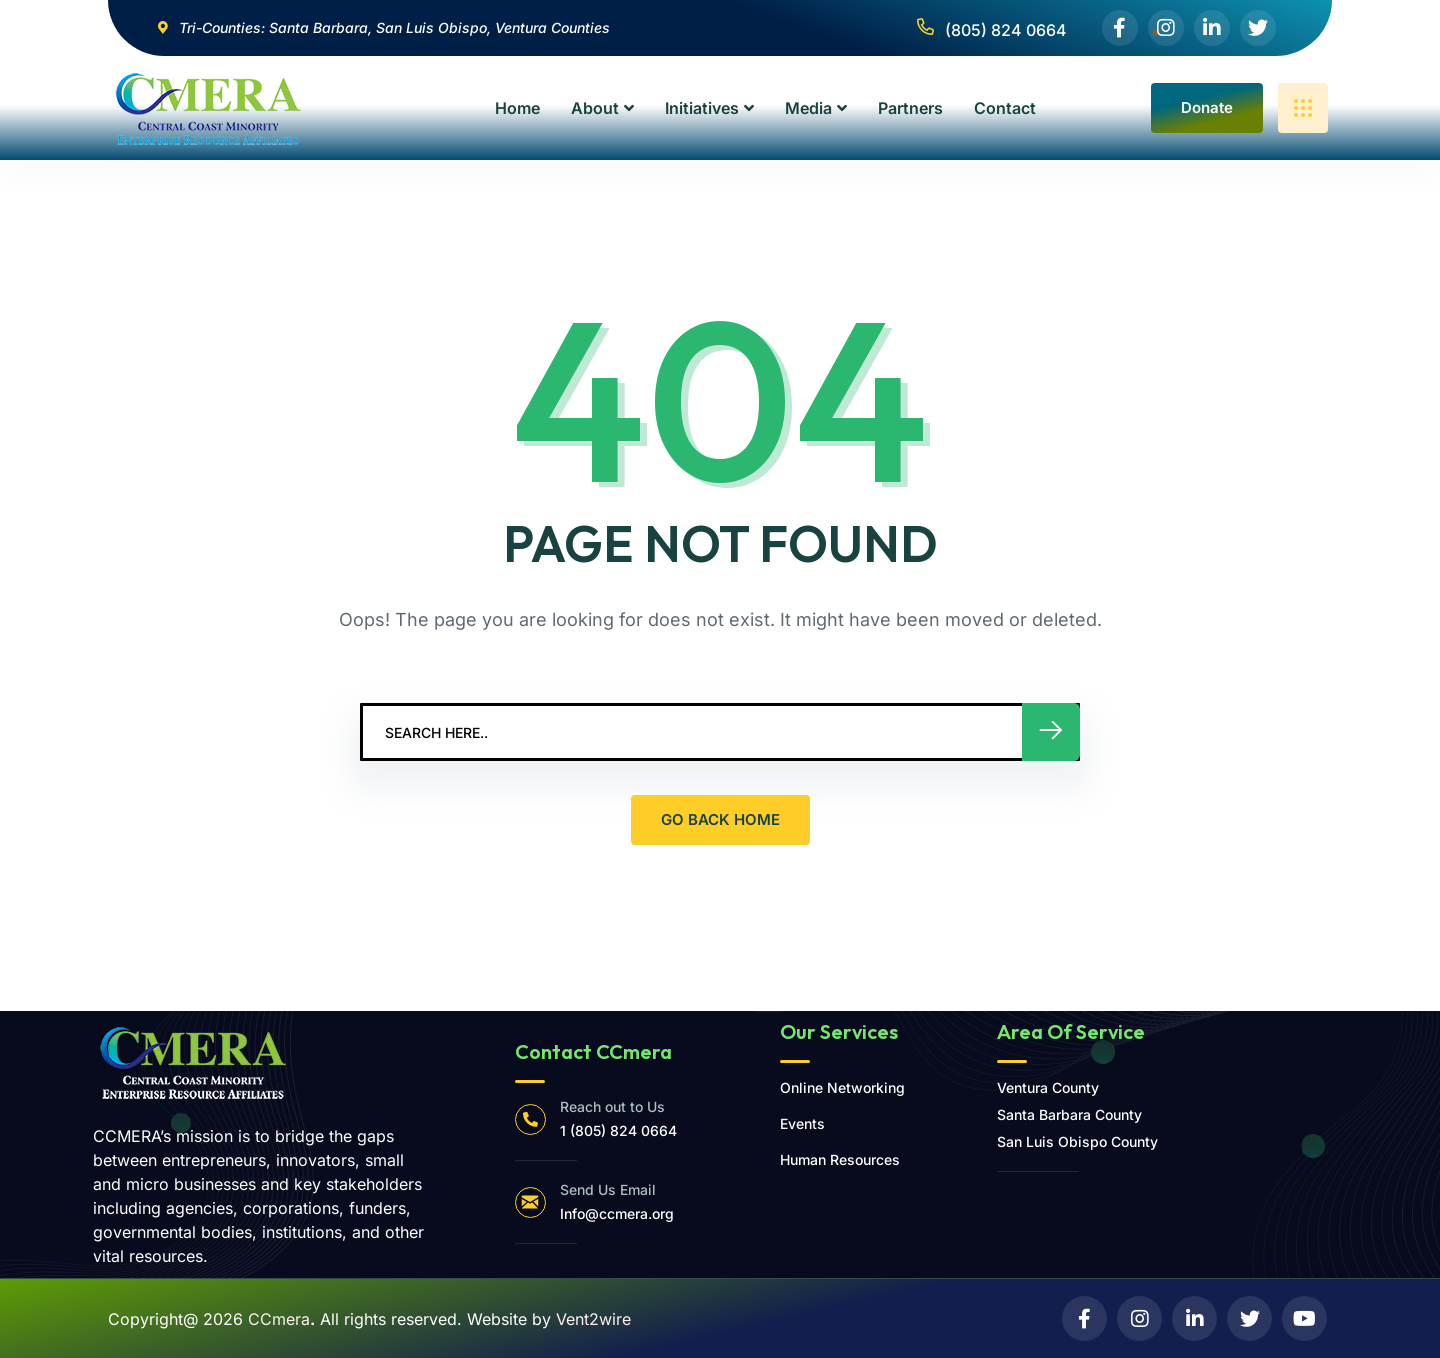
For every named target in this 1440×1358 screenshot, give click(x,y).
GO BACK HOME (720, 819)
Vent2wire (593, 1319)
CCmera (279, 1319)
